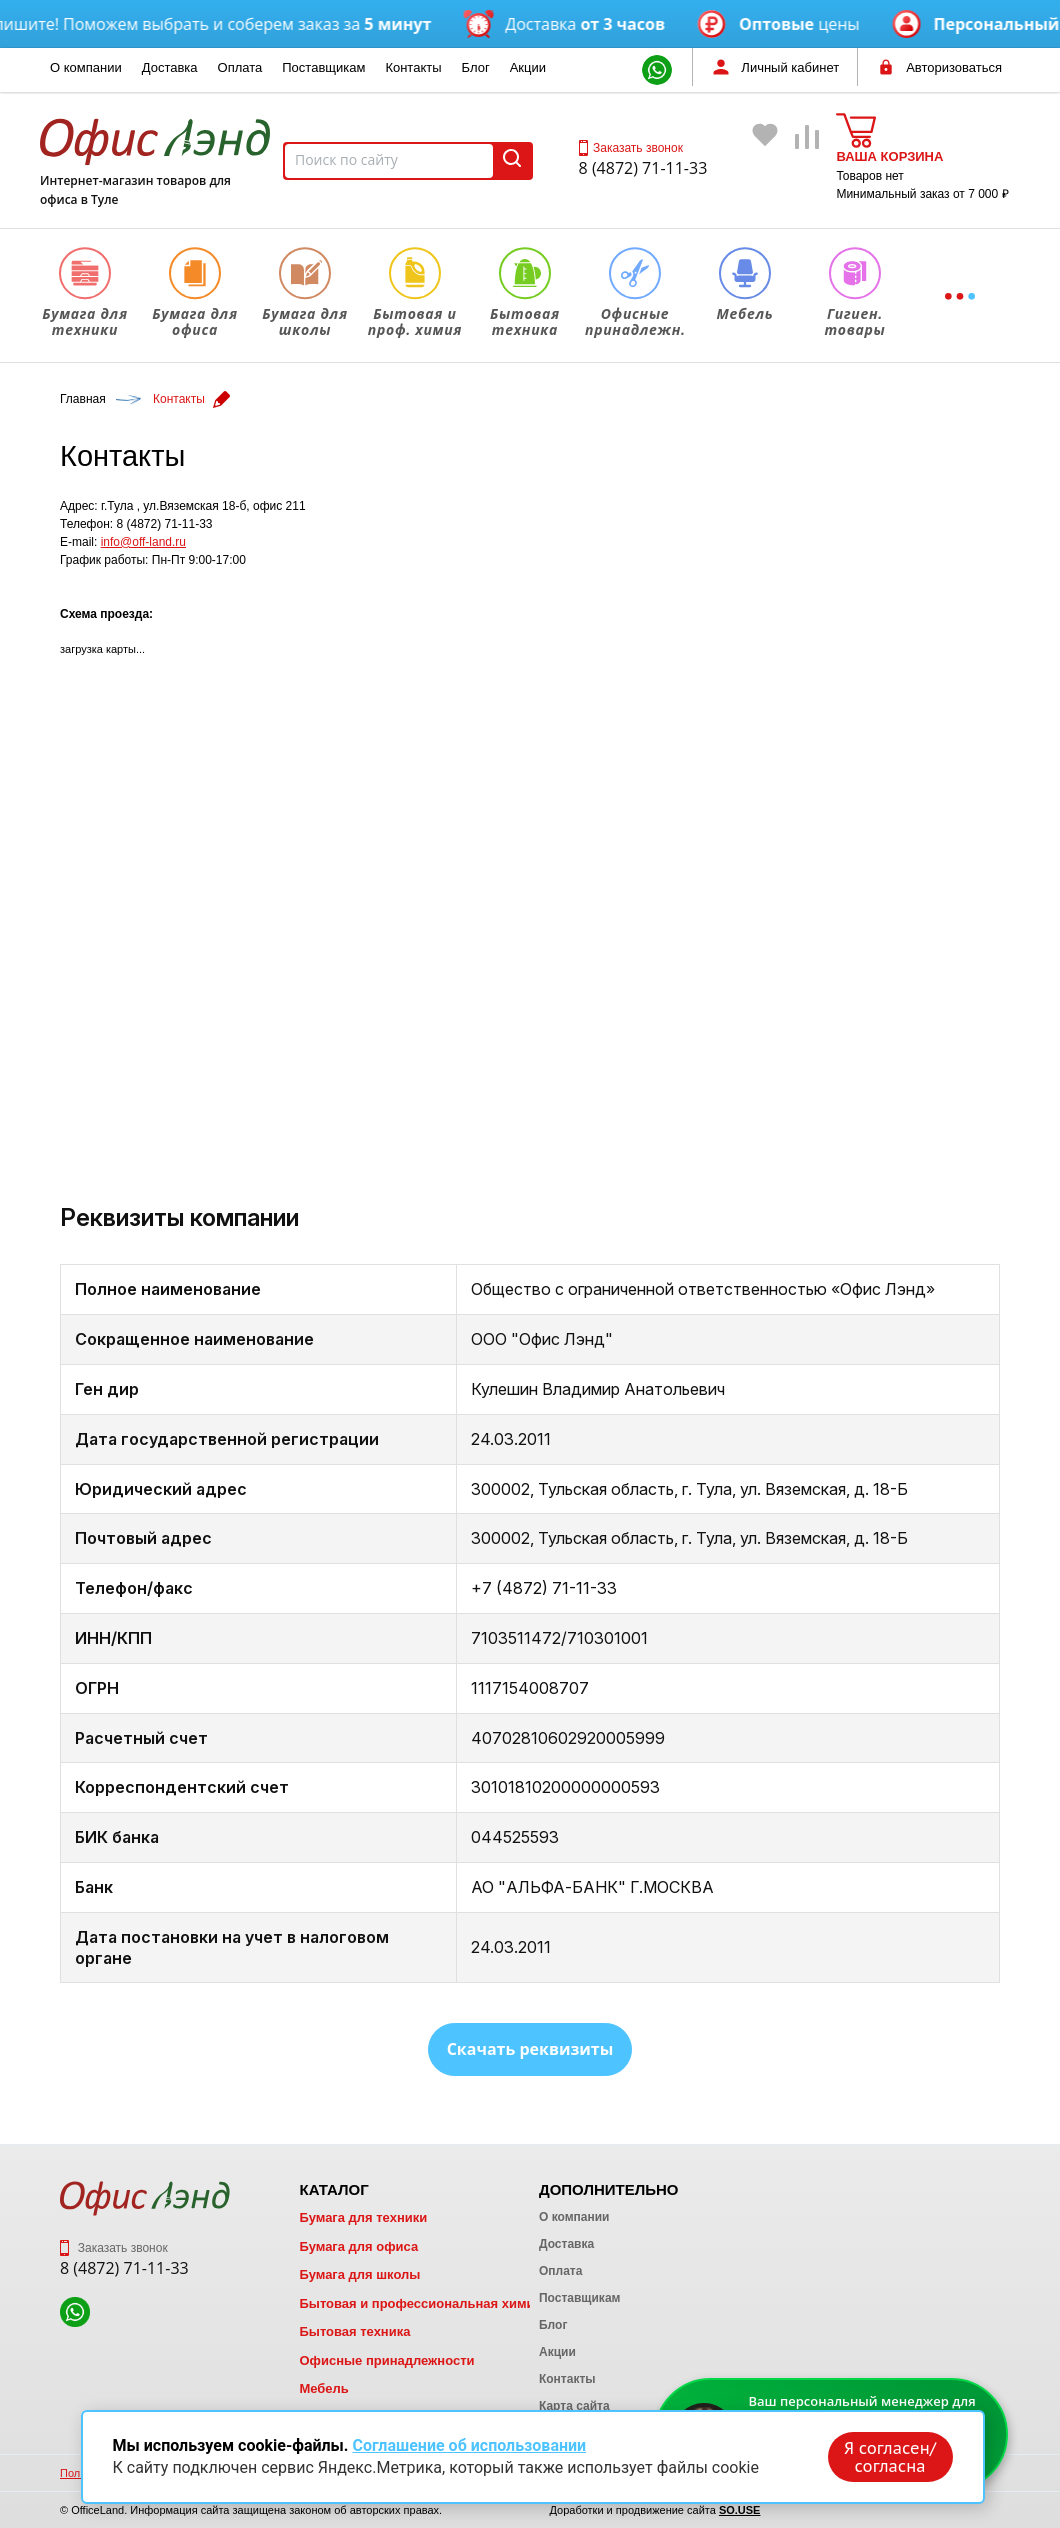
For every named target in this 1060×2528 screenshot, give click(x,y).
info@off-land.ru (143, 542)
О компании (86, 67)
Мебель (323, 2388)
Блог (476, 67)
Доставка (170, 67)
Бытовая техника (354, 2331)
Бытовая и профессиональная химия (420, 2303)
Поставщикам (323, 67)
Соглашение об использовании (469, 2445)
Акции (528, 67)
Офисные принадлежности (386, 2360)
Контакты (413, 67)
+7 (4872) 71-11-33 (544, 1588)
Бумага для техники (363, 2217)
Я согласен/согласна (890, 2457)
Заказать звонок (631, 148)
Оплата (240, 67)
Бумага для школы (359, 2274)
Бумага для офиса (358, 2246)
